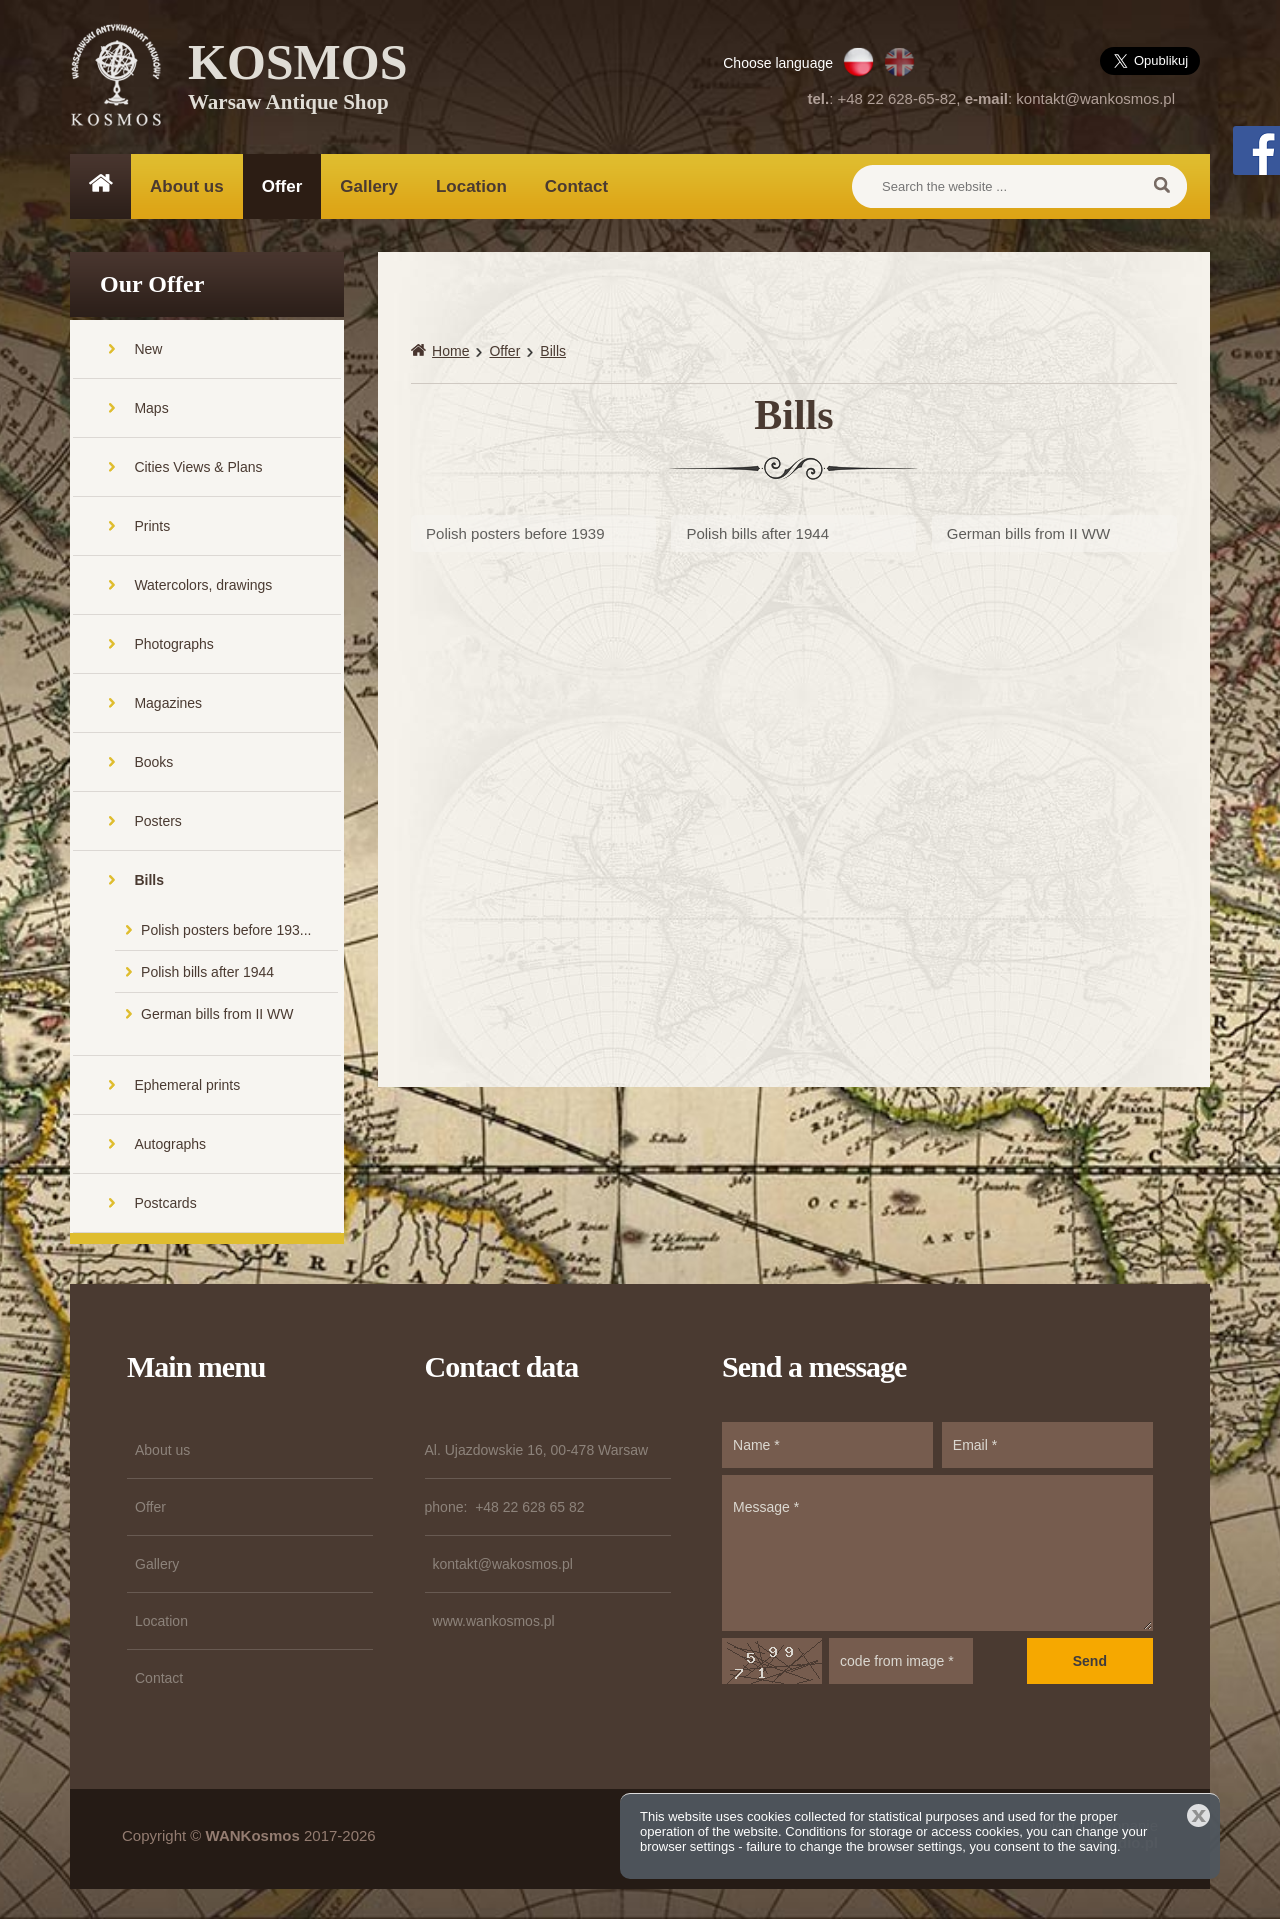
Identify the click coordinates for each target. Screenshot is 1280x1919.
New (148, 349)
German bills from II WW (217, 1014)
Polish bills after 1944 (207, 972)
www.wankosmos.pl (494, 1621)
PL (858, 62)
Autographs (170, 1144)
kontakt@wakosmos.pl (503, 1564)
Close (1198, 1815)
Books (153, 762)
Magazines (168, 703)
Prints (152, 526)
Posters (157, 821)
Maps (151, 408)
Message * (937, 1553)
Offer (282, 186)
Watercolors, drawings (203, 585)
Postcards (165, 1203)
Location (471, 186)
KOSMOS (297, 80)
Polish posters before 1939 (515, 533)
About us (187, 186)
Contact (576, 186)
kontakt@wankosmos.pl (1095, 98)
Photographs (173, 644)
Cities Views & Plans (198, 467)
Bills (149, 880)
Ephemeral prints (187, 1085)
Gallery (369, 186)
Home (450, 351)
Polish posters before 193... (226, 930)
